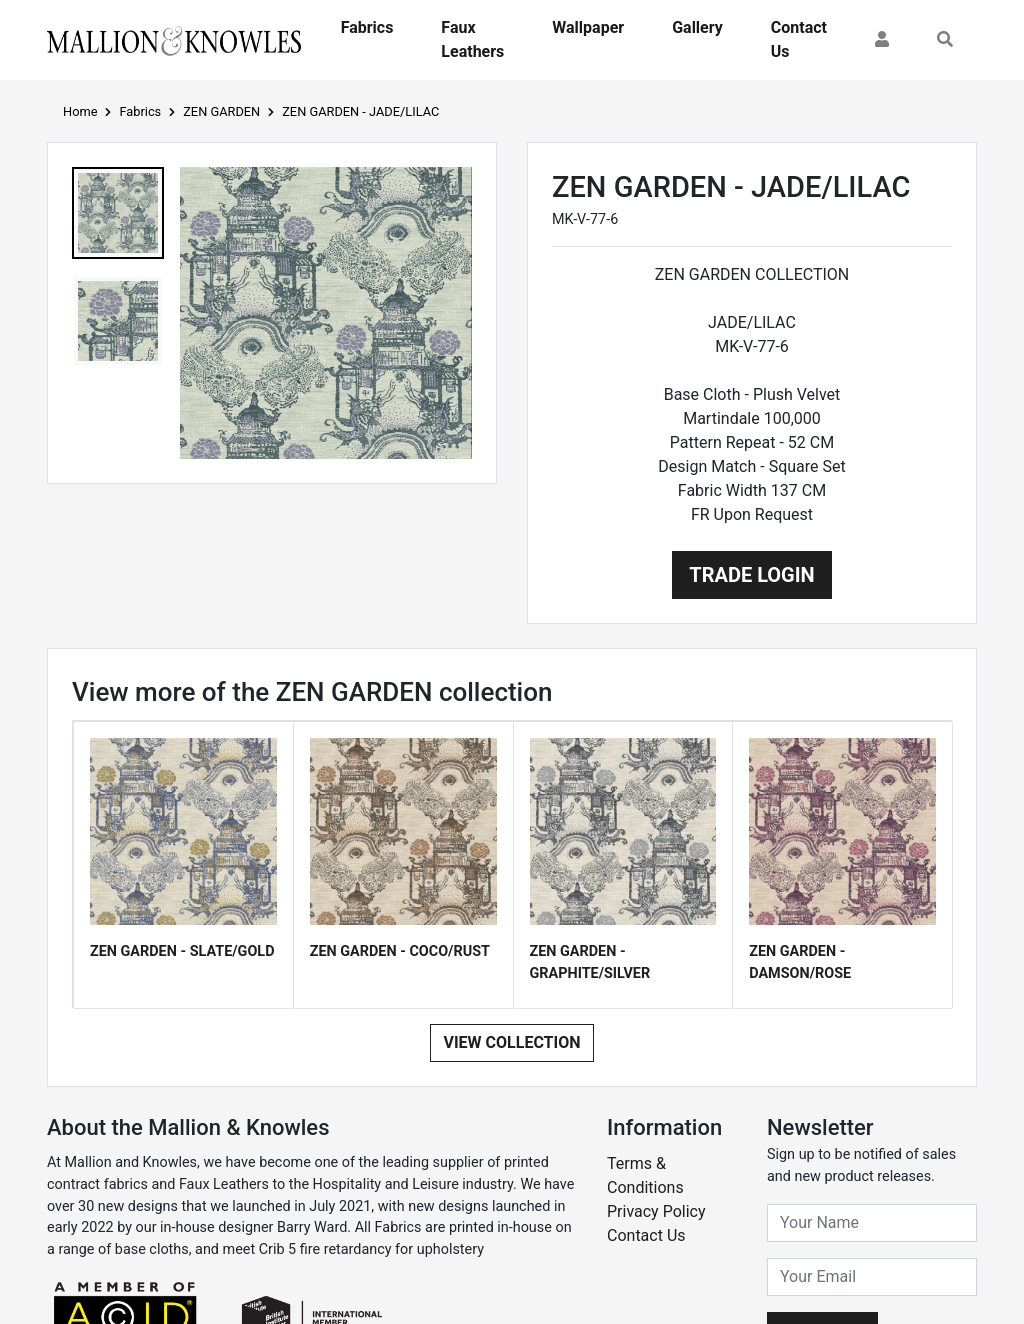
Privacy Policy (656, 1211)
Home (80, 111)
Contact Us (799, 39)
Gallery (697, 27)
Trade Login (751, 575)
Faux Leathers (472, 39)
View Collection (511, 1042)
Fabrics (367, 27)
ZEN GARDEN (221, 111)
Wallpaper (588, 27)
